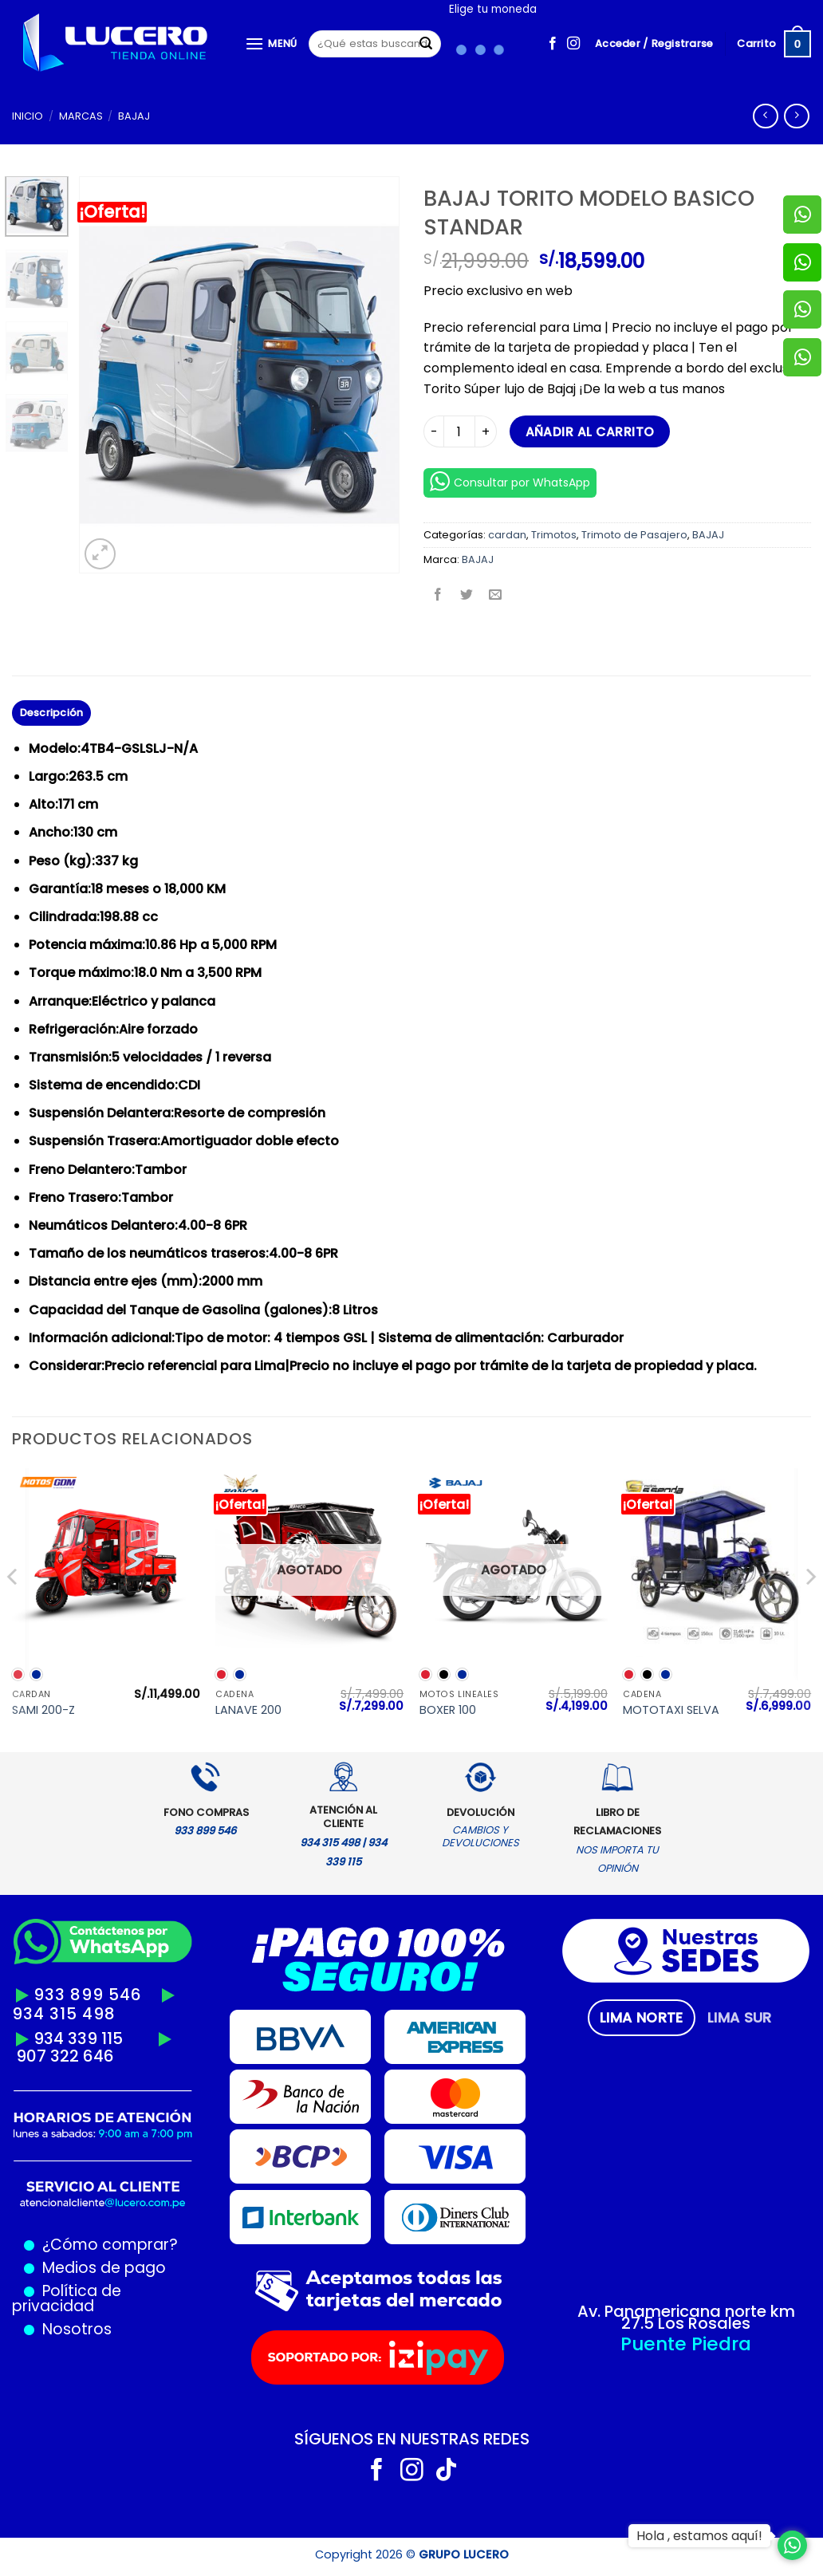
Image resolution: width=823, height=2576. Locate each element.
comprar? (138, 2244)
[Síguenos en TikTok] (446, 2471)
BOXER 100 (447, 1710)
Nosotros (77, 2329)
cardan (507, 535)
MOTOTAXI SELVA (671, 1710)
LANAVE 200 (248, 1710)
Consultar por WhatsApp (510, 481)
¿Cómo (70, 2244)
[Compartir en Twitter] (467, 596)
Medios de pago (100, 2268)
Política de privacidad (66, 2298)
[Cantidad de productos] (459, 431)
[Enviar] (426, 43)
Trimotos (554, 535)
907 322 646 (65, 2056)
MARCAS (81, 116)
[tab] (641, 2017)
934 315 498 (64, 2014)
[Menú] (271, 43)
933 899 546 (87, 1994)
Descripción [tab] (52, 712)
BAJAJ (134, 116)
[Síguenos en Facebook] (552, 44)
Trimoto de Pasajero (634, 535)
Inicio (27, 116)
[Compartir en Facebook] (438, 596)
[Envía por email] (495, 596)
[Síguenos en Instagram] (573, 44)
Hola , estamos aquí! (699, 2536)
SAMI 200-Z (43, 1710)
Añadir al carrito (590, 431)
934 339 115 (78, 2038)
